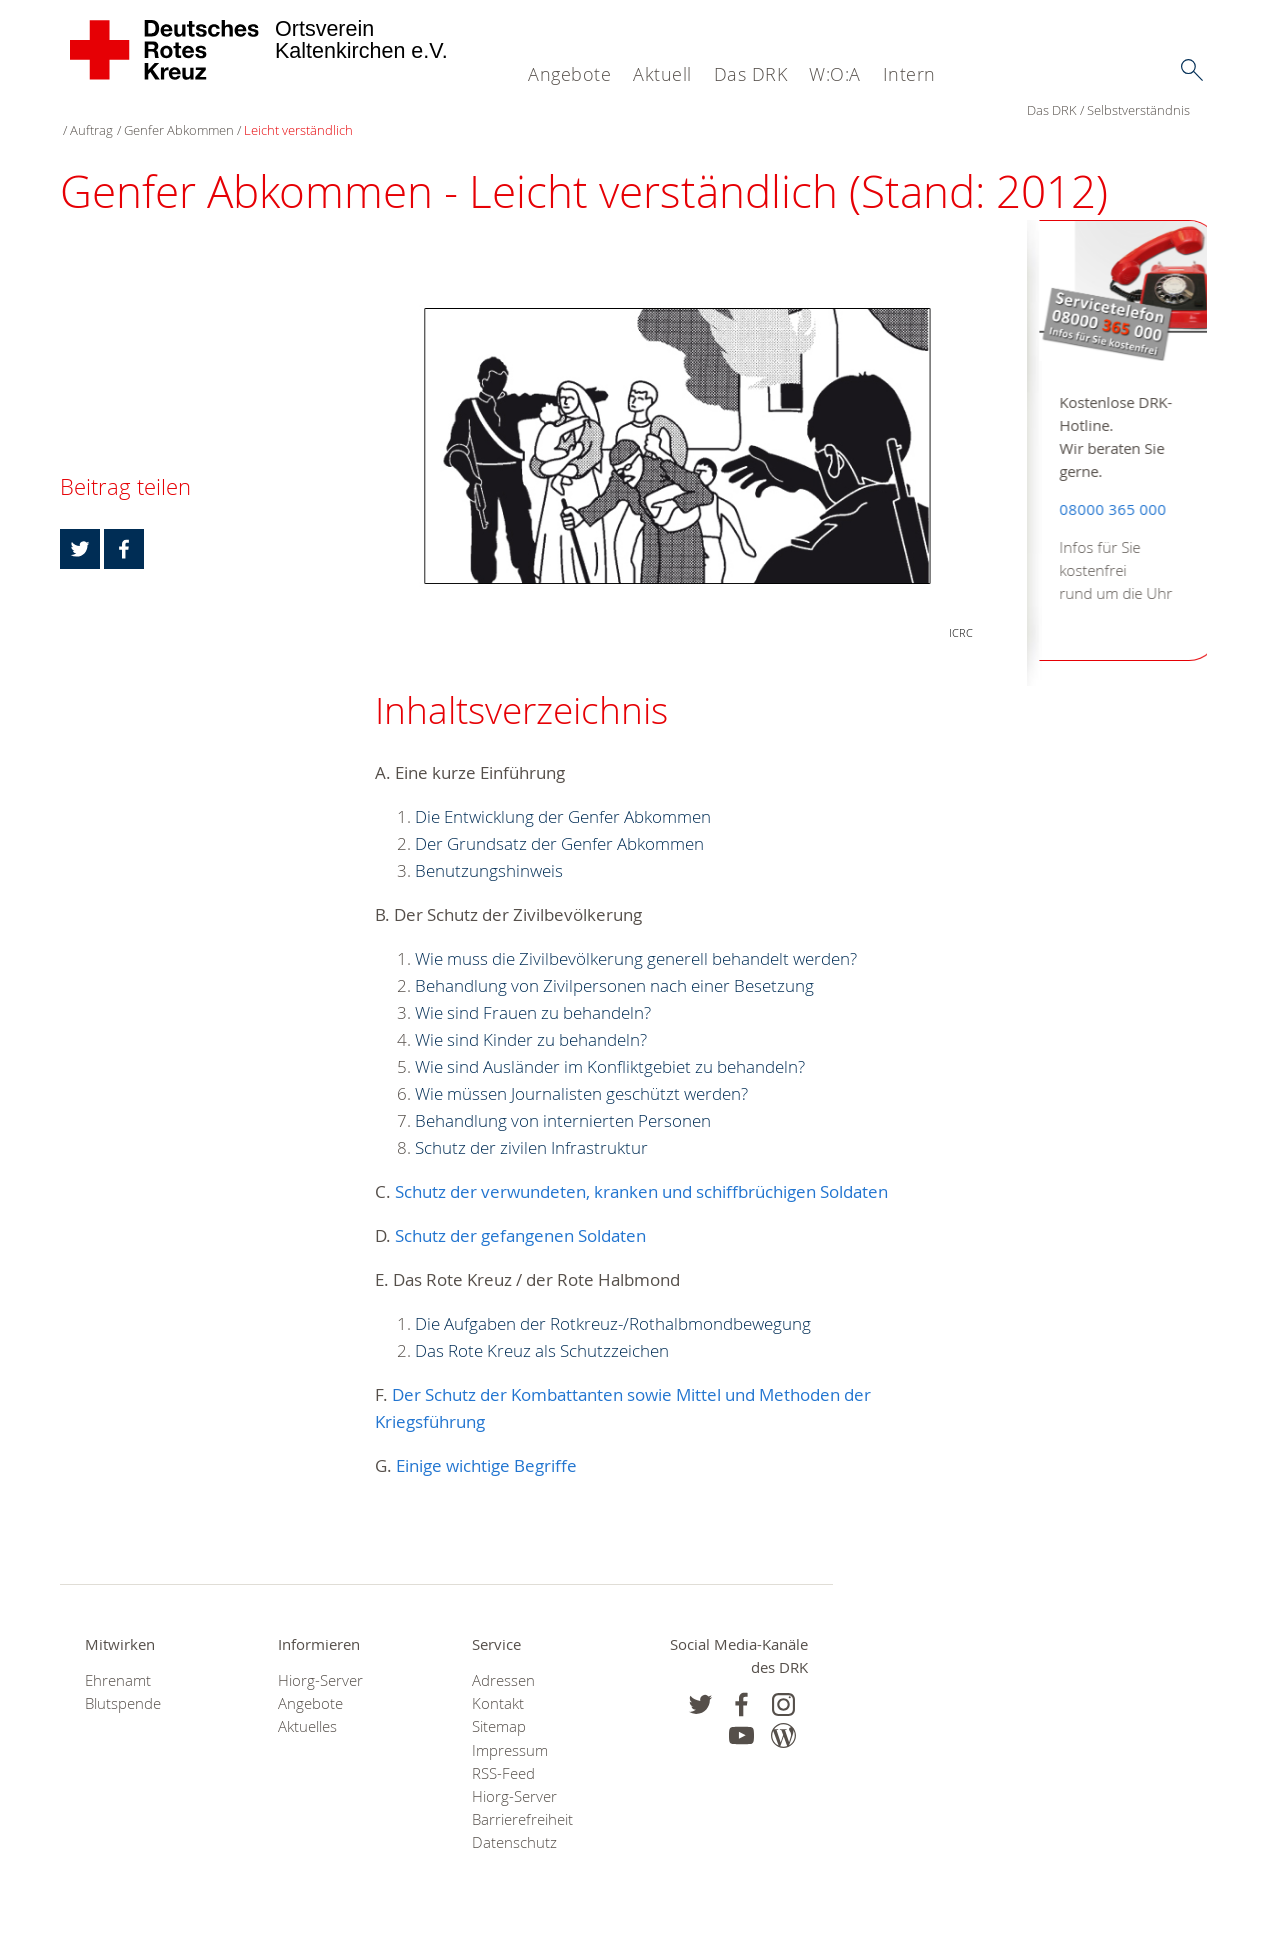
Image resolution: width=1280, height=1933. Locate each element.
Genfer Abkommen (342, 110)
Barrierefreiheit (522, 1799)
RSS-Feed (503, 1752)
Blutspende (123, 1683)
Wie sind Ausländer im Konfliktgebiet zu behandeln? (610, 1045)
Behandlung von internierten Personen (563, 1099)
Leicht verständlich (462, 110)
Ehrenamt (118, 1659)
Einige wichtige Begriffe (486, 1444)
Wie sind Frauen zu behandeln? (533, 991)
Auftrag (255, 110)
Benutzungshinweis (489, 849)
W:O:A (835, 74)
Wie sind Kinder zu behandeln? (531, 1018)
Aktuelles (307, 1706)
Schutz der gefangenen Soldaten (520, 1214)
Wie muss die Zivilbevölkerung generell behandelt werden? (636, 937)
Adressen (503, 1659)
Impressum (510, 1729)
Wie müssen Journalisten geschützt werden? (581, 1072)
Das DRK (751, 74)
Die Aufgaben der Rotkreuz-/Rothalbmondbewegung (613, 1302)
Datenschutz (514, 1822)
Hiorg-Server (320, 1659)
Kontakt (498, 1683)
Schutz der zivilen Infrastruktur (531, 1126)
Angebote (569, 74)
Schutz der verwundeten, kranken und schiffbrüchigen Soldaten (641, 1170)
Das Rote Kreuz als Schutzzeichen (542, 1329)
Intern (909, 74)
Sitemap (499, 1706)
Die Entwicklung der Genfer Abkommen (563, 795)
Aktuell (662, 74)
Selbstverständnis (171, 110)
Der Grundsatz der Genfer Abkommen (559, 822)
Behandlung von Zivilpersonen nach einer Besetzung (614, 964)
